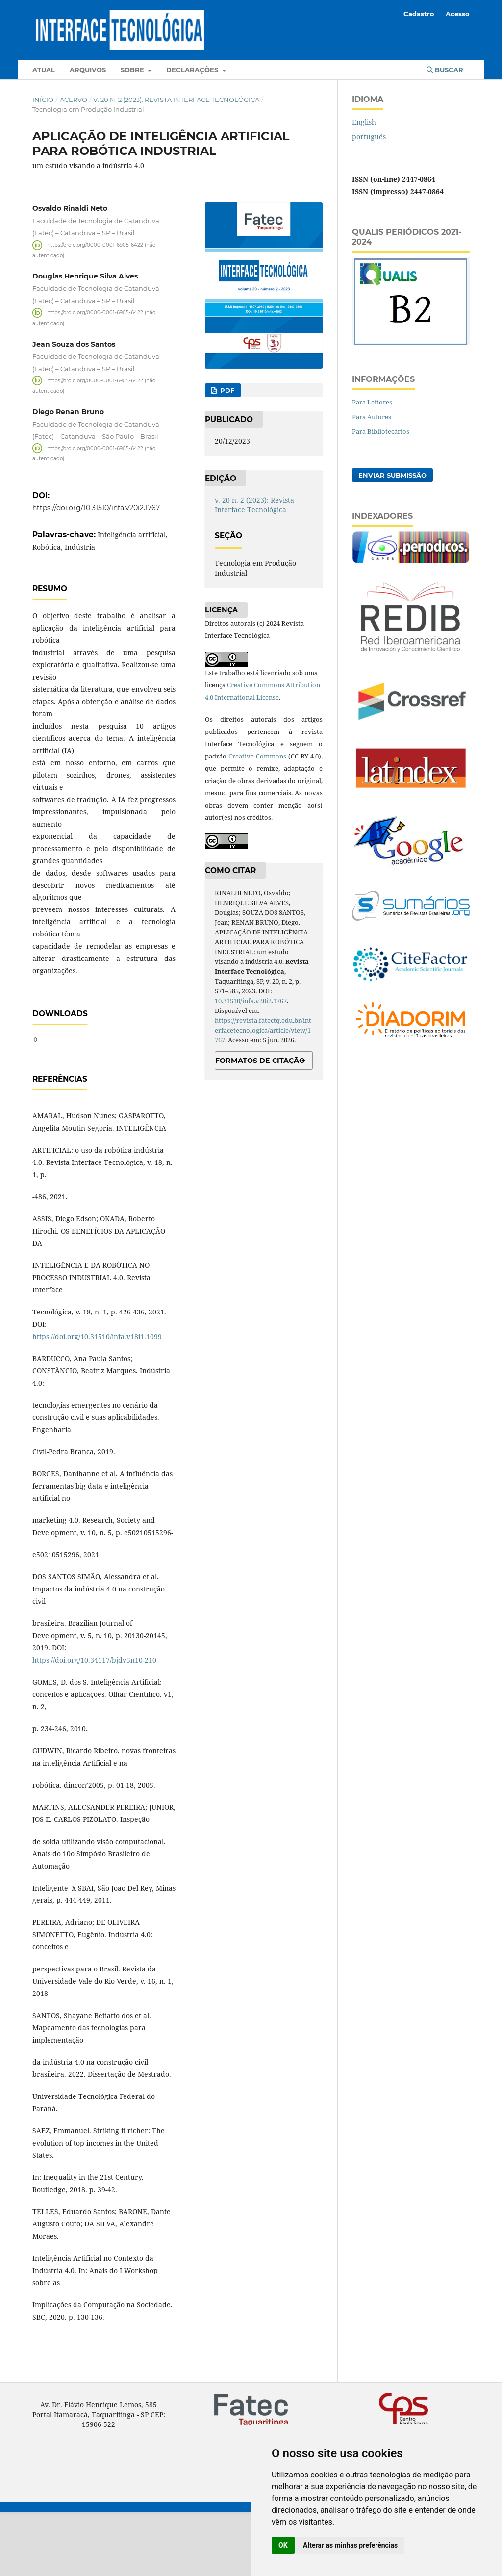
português (369, 136)
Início (42, 99)
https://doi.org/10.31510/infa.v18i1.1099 (97, 1400)
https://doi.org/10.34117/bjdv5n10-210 (94, 1724)
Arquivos (88, 70)
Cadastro (418, 14)
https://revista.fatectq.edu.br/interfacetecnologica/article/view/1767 (263, 1030)
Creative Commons (257, 756)
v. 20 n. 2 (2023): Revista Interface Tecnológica (176, 99)
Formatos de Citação (260, 1060)
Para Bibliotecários (380, 431)
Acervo (73, 99)
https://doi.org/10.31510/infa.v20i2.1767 (96, 508)
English (364, 121)
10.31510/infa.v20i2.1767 (251, 1000)
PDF (226, 390)
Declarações (193, 70)
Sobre (133, 70)
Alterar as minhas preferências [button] (350, 2545)
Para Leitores (372, 402)
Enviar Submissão (392, 475)
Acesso (458, 14)
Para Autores (371, 416)
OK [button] (283, 2545)
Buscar (445, 70)
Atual (43, 70)
